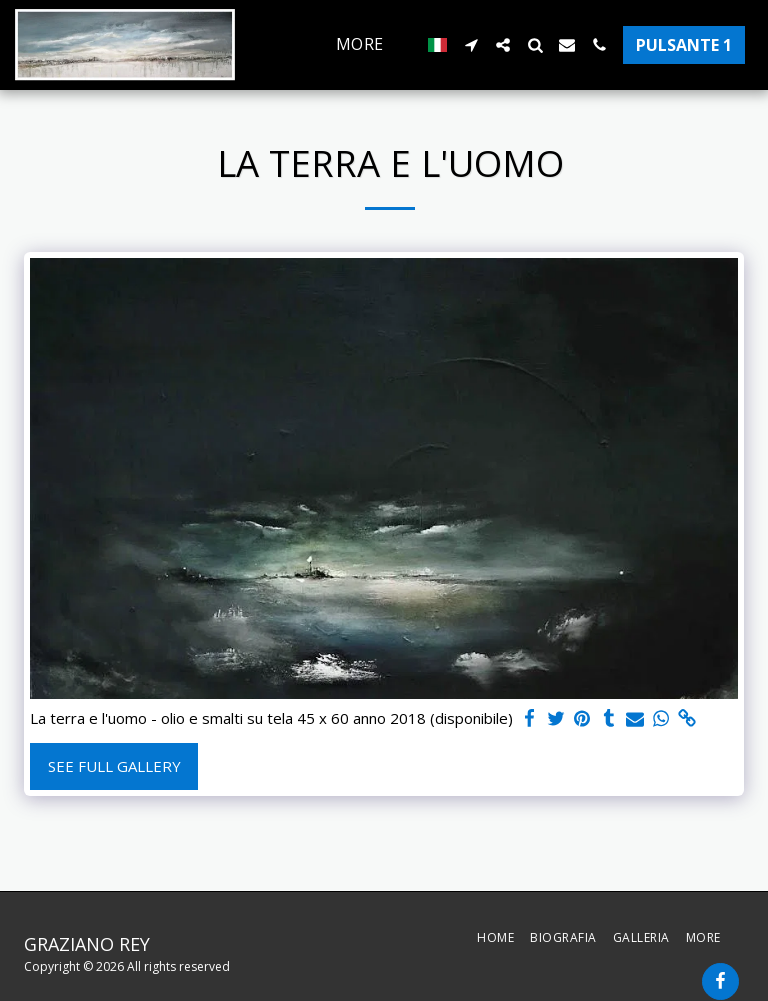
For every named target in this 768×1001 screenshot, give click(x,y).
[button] (471, 45)
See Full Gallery (114, 766)
